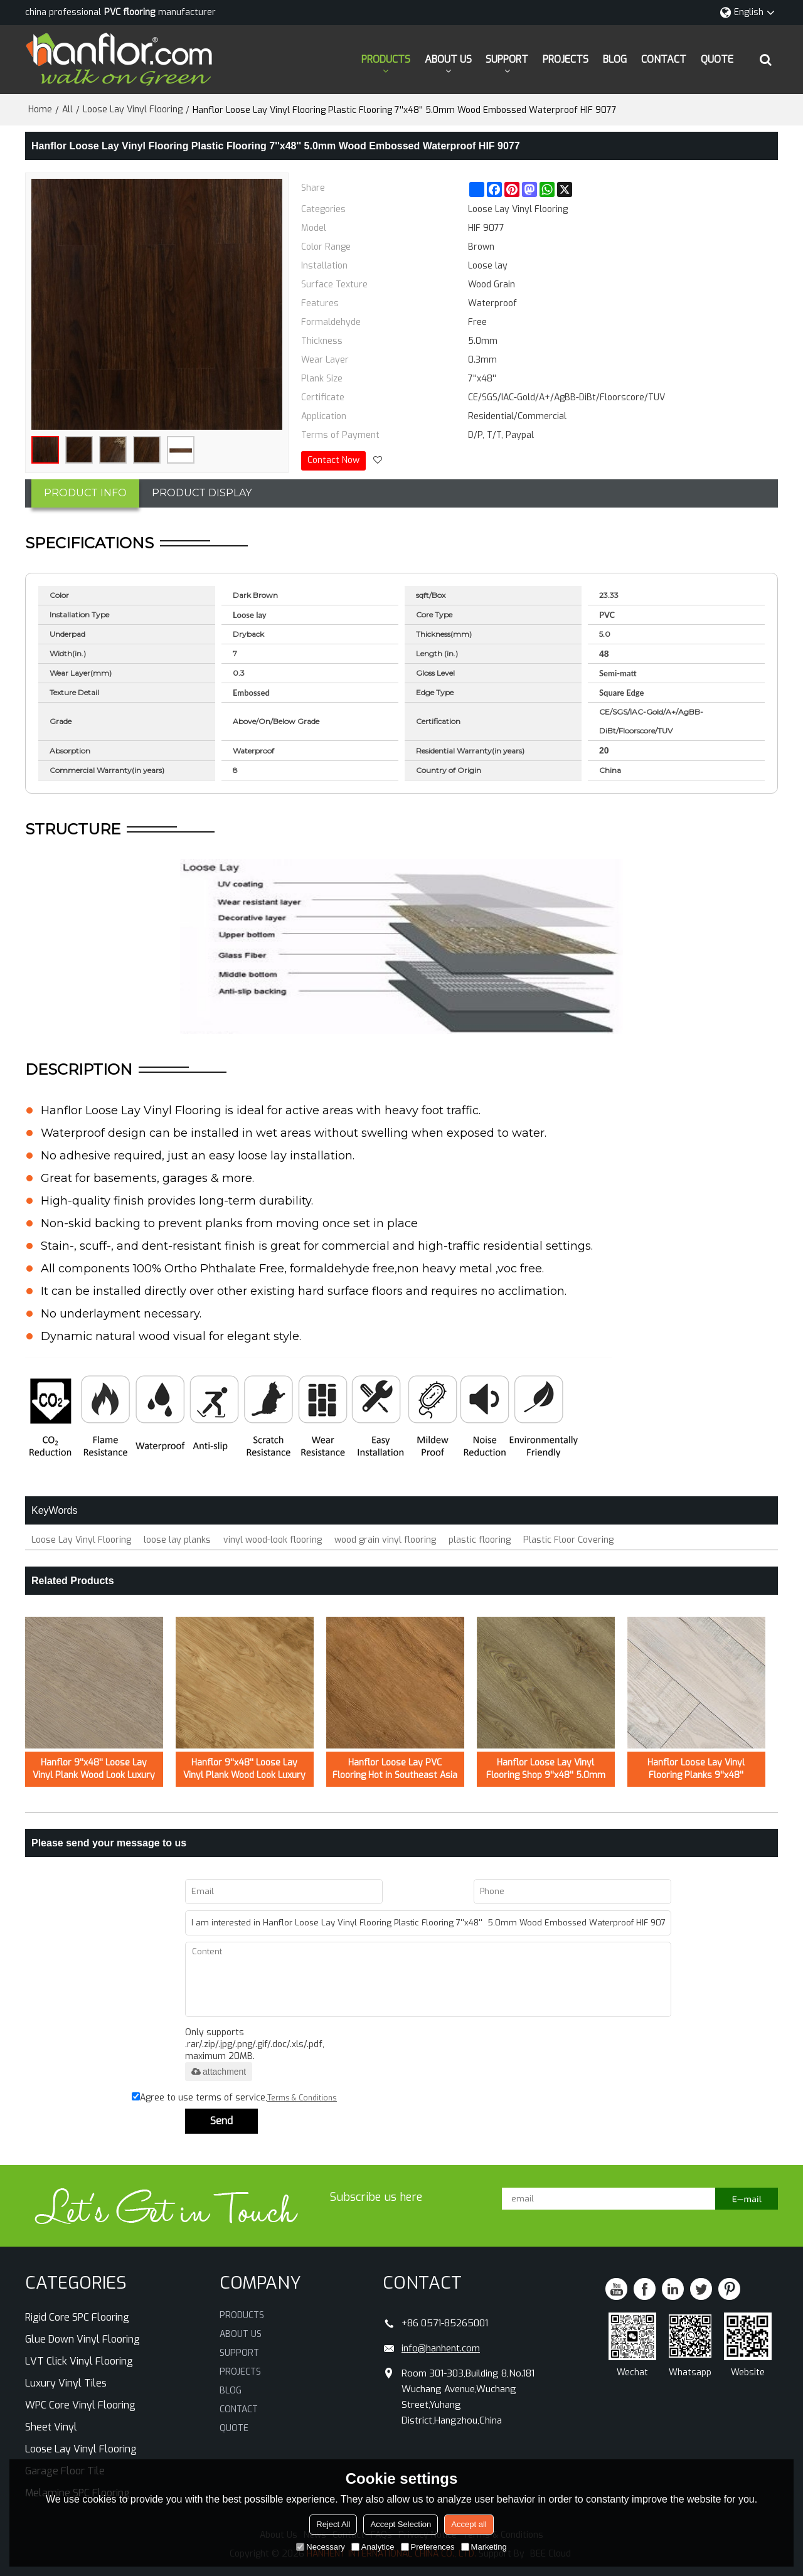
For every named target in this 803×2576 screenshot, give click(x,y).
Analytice (373, 2547)
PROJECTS (565, 59)
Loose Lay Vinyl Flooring (133, 109)
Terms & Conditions (302, 2098)
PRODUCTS (385, 59)
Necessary (320, 2547)
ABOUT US (448, 59)
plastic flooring (480, 1540)
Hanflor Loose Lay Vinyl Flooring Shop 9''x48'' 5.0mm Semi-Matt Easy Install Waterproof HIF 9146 (545, 1769)
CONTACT (663, 59)
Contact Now (333, 460)
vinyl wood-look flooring (272, 1540)
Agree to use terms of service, (234, 2097)
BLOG (615, 59)
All (67, 109)
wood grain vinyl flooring (385, 1540)
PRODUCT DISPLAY (202, 493)
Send (221, 2120)
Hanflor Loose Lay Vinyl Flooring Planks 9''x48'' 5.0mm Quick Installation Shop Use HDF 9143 (696, 1769)
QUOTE (717, 59)
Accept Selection (400, 2524)
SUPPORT (507, 59)
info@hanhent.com (441, 2348)
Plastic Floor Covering (568, 1540)
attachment (218, 2072)
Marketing (484, 2547)
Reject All (333, 2524)
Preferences (428, 2547)
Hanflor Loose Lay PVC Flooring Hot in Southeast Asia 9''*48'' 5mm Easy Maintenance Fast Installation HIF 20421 (394, 1769)
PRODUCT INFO (85, 493)
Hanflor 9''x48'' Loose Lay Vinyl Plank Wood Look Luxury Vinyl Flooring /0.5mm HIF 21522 (244, 1769)
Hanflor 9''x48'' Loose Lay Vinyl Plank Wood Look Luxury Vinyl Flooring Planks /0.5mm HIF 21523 (94, 1769)
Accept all (468, 2524)
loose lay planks (177, 1540)
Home (40, 109)
